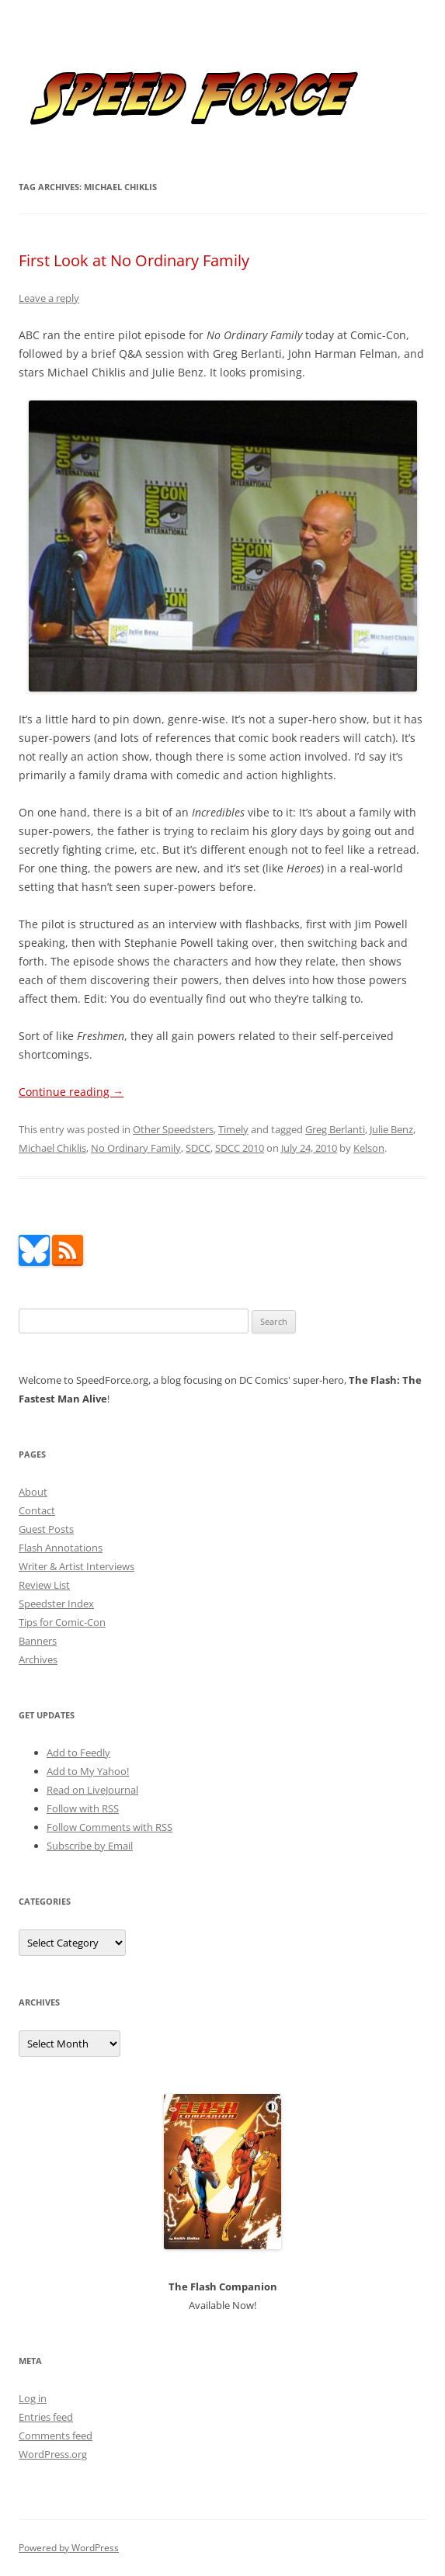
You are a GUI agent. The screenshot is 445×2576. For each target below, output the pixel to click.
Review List (44, 1585)
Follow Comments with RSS (109, 1827)
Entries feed (46, 2417)
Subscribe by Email (90, 1846)
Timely (233, 1129)
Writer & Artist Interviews (76, 1566)
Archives (38, 1659)
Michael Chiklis (52, 1148)
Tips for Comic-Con (62, 1622)
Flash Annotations (61, 1548)
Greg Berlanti (335, 1129)
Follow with (83, 1808)
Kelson (368, 1148)
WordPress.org (53, 2454)
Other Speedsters (173, 1129)
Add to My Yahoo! (88, 1771)
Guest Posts (46, 1529)
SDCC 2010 (239, 1148)
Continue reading (71, 1091)
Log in (33, 2398)
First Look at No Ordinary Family (134, 260)
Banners (38, 1641)
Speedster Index (56, 1603)
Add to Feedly (78, 1753)
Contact (37, 1510)
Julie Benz (391, 1129)
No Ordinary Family (136, 1148)
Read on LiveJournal (92, 1790)
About (33, 1492)
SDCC (198, 1148)
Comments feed (55, 2436)
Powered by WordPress (69, 2547)
